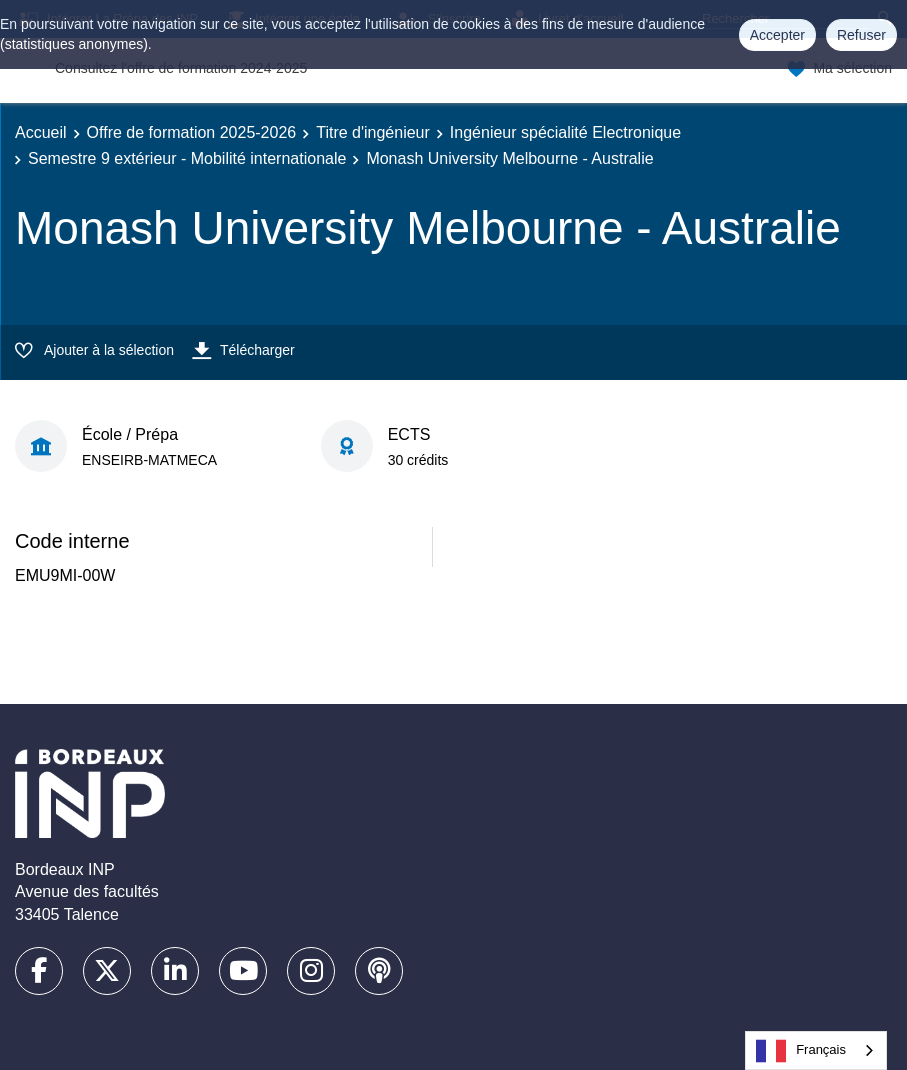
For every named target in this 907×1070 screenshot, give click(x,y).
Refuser (861, 35)
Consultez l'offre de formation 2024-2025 (181, 68)
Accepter (777, 35)
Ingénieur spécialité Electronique (565, 132)
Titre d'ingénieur (373, 132)
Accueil (41, 132)
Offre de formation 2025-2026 (192, 132)
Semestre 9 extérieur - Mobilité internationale (187, 158)
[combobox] (816, 1050)
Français (801, 1051)
